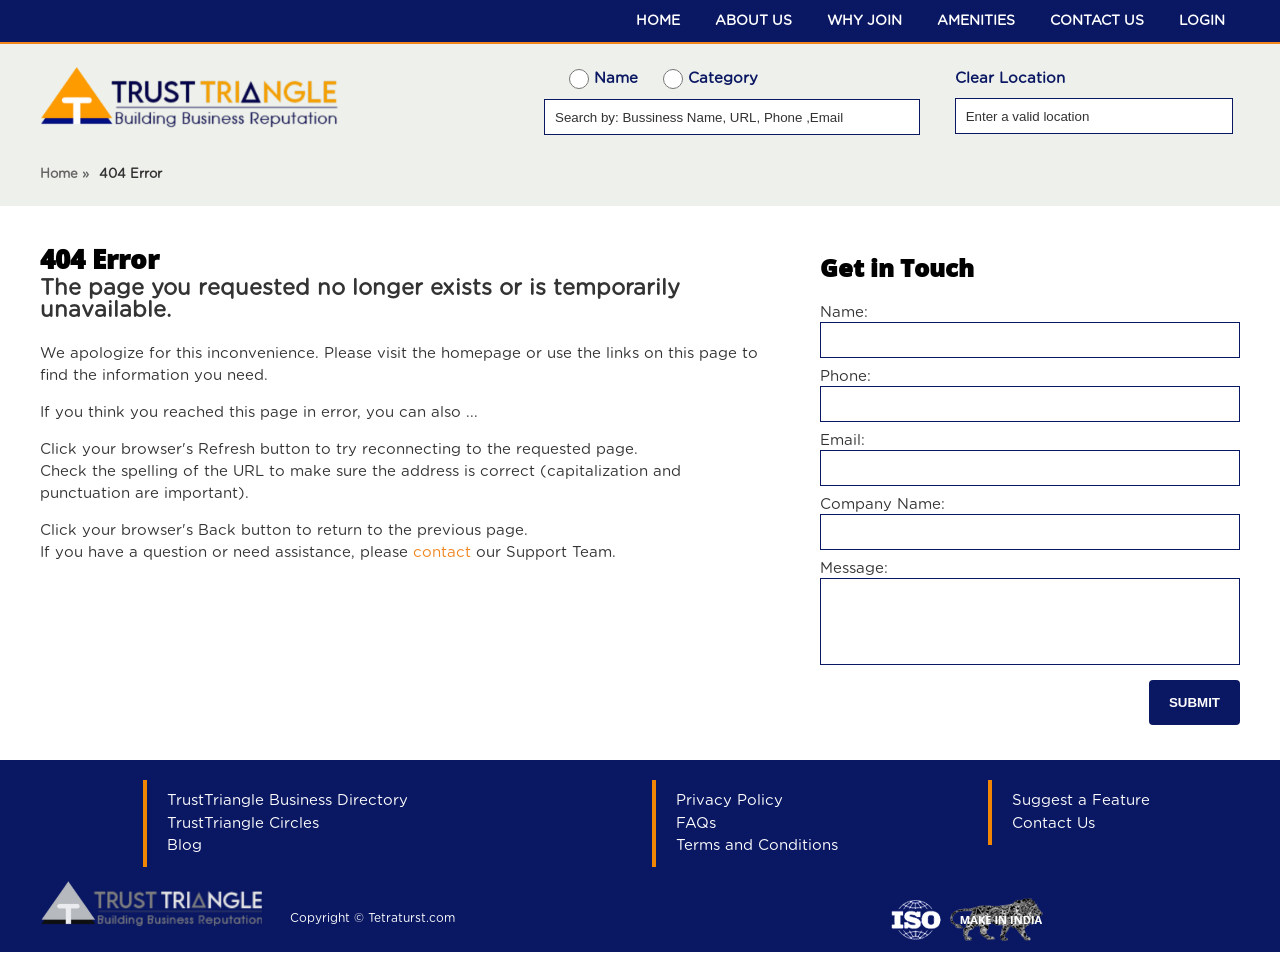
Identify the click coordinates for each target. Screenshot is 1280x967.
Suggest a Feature (1081, 815)
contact (442, 552)
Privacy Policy (729, 815)
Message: (854, 568)
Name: (844, 312)
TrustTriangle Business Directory (287, 815)
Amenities (976, 21)
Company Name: (882, 504)
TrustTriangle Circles (243, 838)
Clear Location (1010, 78)
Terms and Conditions (757, 860)
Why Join (864, 21)
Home (658, 21)
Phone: (845, 376)
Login (1202, 21)
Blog (184, 860)
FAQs (696, 838)
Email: (842, 440)
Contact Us (1097, 21)
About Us (753, 21)
